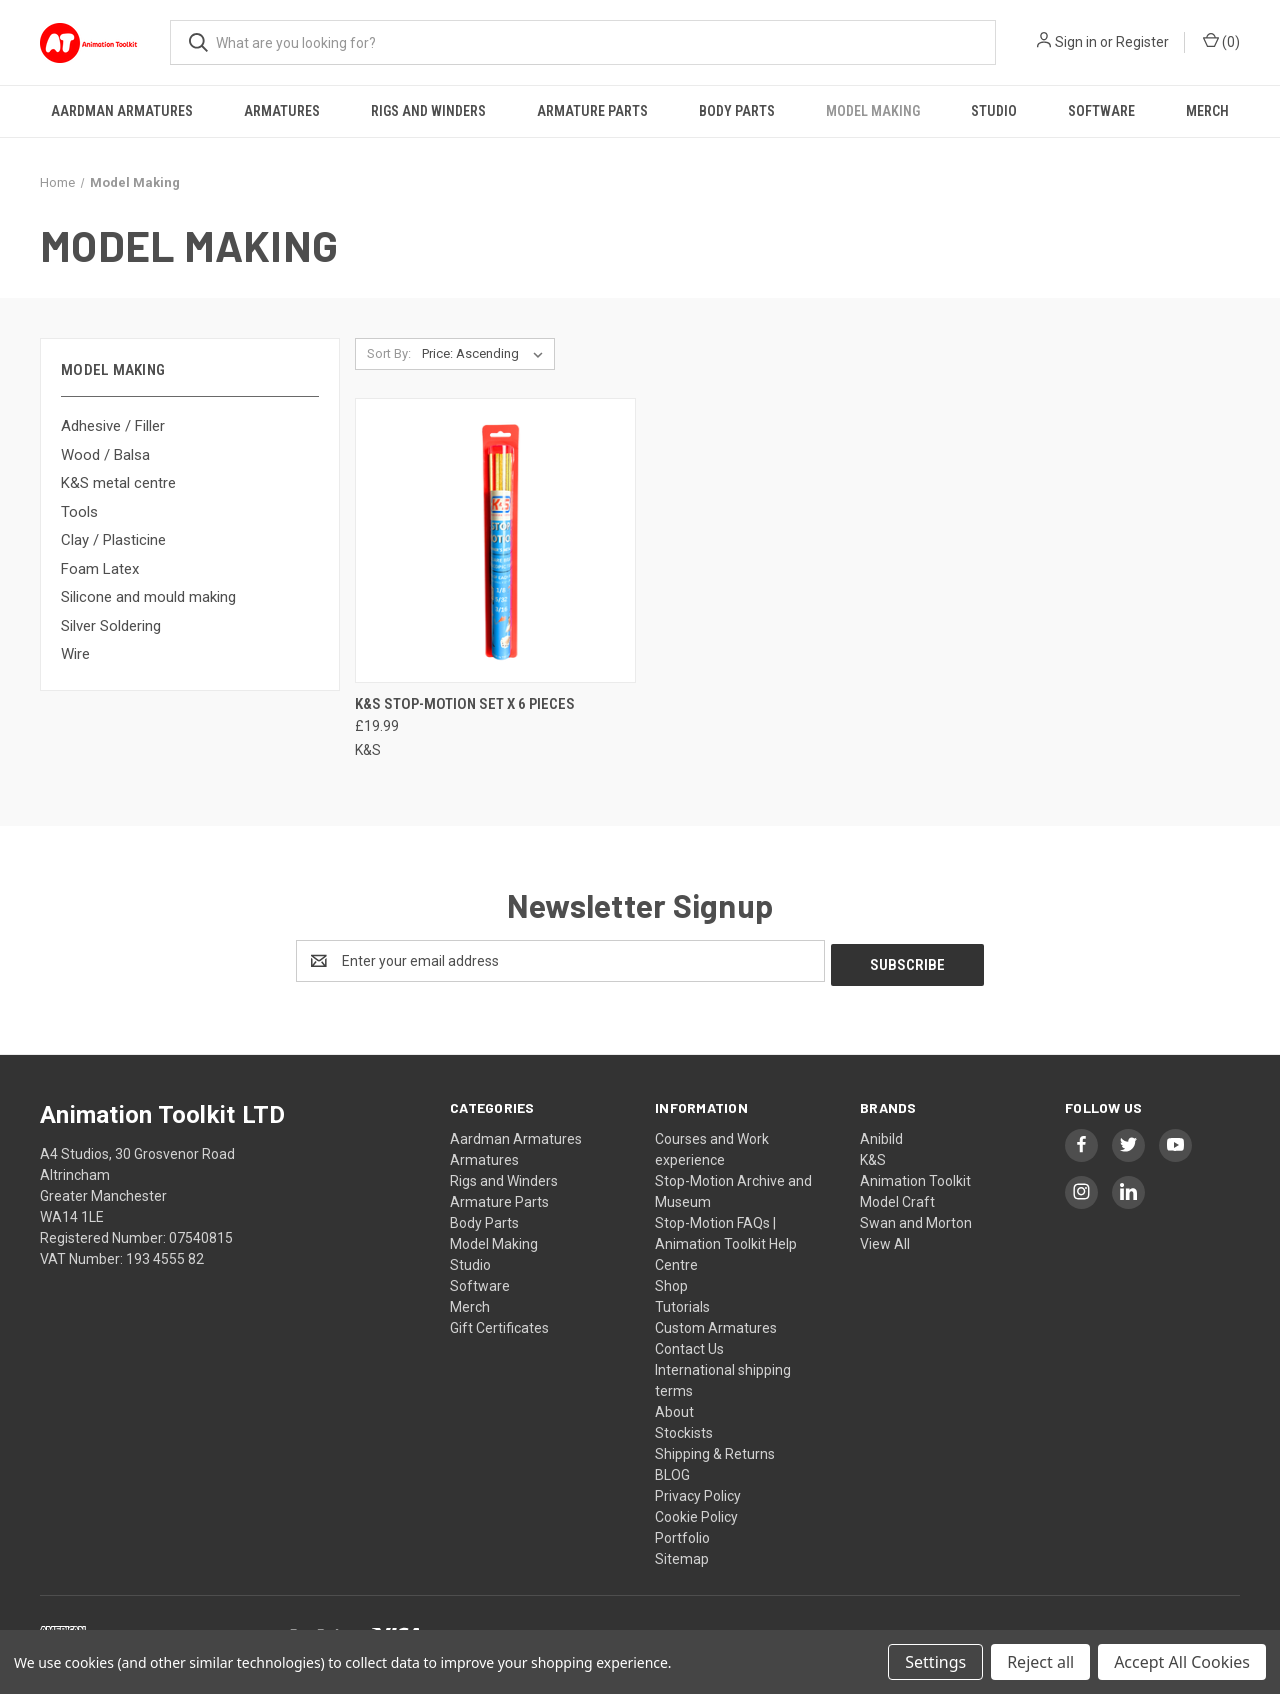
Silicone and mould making (148, 597)
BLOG (672, 1471)
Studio (994, 111)
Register (1142, 42)
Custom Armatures (716, 1324)
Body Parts (737, 111)
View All (885, 1240)
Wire (75, 654)
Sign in (1076, 42)
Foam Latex (100, 569)
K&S (873, 1156)
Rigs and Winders (428, 111)
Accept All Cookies (1182, 1662)
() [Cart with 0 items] (1221, 41)
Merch (1207, 111)
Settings (935, 1662)
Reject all (1040, 1662)
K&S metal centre (118, 483)
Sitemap (682, 1555)
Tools (79, 512)
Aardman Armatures (122, 111)
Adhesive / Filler (113, 426)
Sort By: (389, 353)
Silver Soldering (111, 626)
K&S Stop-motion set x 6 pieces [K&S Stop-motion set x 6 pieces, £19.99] (465, 704)
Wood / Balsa (105, 455)
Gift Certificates (499, 1324)
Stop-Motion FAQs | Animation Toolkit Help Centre (726, 1240)
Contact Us (689, 1345)
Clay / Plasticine (113, 540)
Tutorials (682, 1303)
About (674, 1408)
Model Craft (897, 1198)
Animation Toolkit (915, 1177)
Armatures (282, 111)
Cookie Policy (696, 1513)
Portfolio (682, 1534)
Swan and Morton (916, 1219)
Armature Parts (592, 111)
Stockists (684, 1429)
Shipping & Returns (715, 1450)
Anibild (881, 1135)
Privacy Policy (698, 1492)
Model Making (873, 111)
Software (1101, 111)
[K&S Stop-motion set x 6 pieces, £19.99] (495, 540)
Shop (671, 1282)
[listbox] (486, 354)
